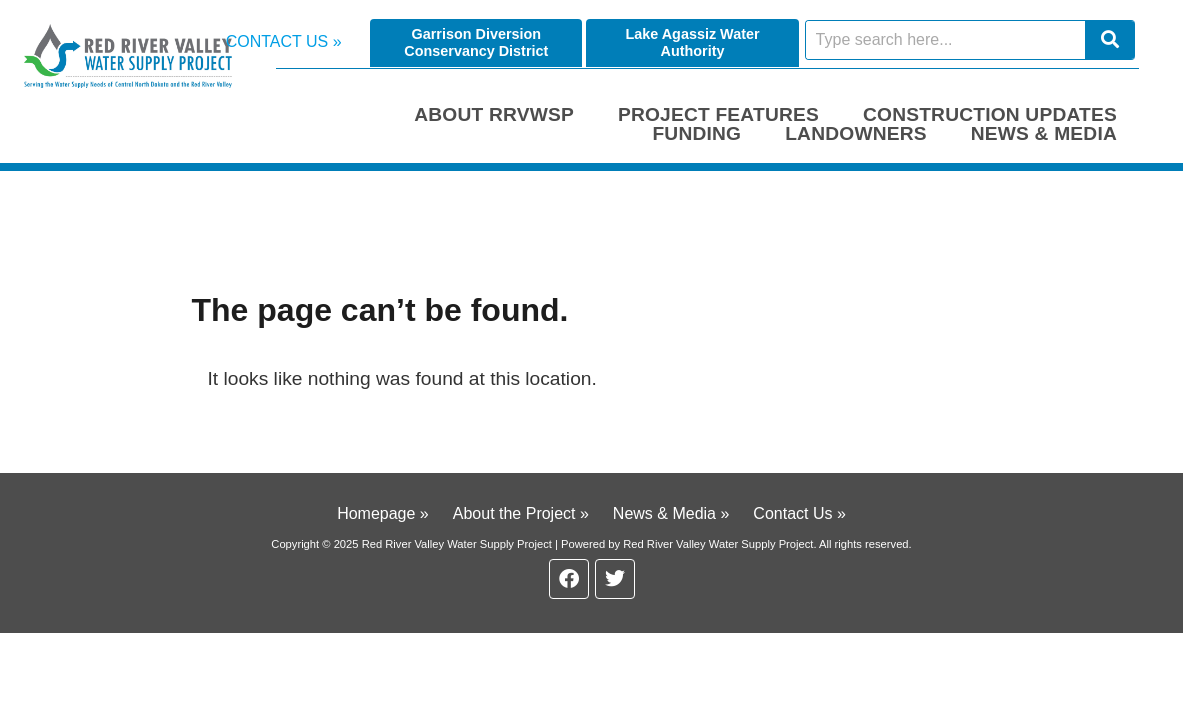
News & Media (1044, 133)
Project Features (718, 114)
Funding (696, 133)
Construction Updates (990, 114)
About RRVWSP (494, 114)
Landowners (856, 133)
